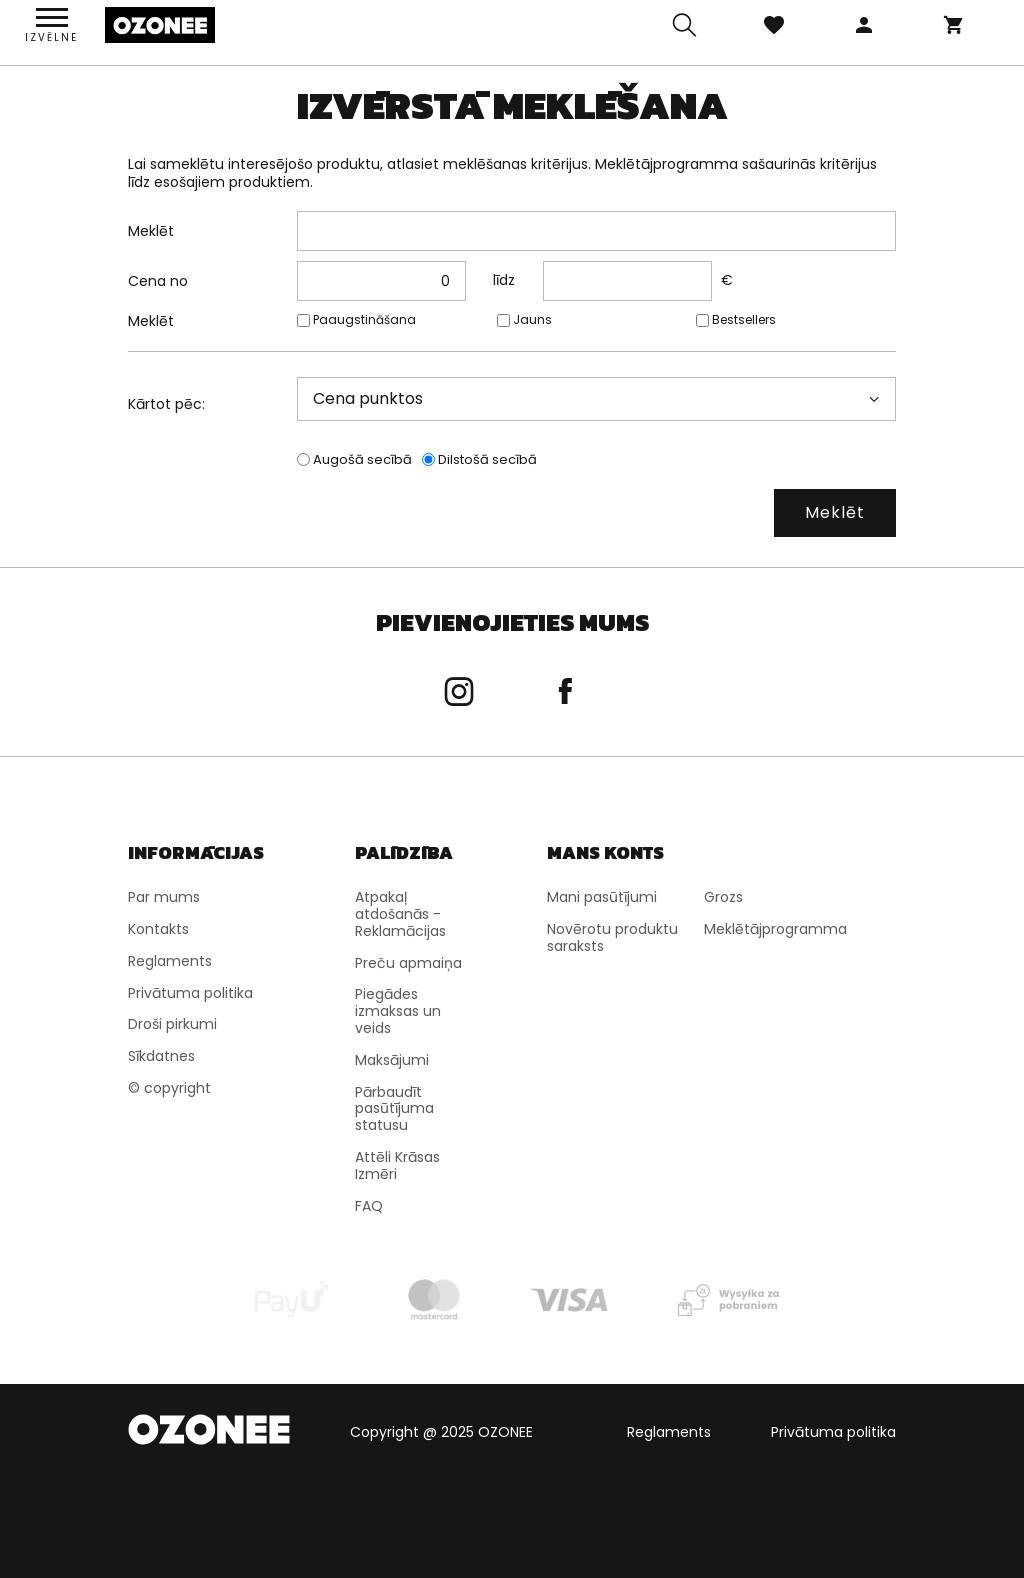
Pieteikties (864, 25)
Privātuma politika (833, 1432)
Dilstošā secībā (487, 460)
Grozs (954, 25)
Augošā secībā (362, 460)
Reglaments (669, 1432)
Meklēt (151, 231)
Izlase (774, 25)
